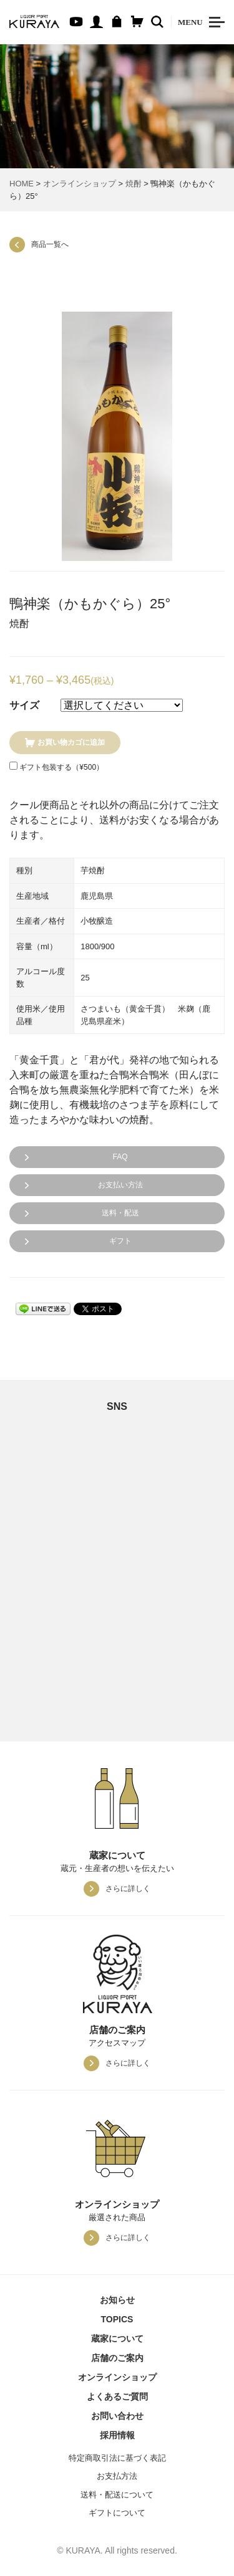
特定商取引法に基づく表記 (117, 2458)
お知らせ (117, 2300)
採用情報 (117, 2435)
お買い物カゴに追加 (71, 742)
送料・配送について (117, 2494)
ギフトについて (117, 2512)
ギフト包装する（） (56, 767)
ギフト (120, 1241)
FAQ (119, 1156)
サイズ (24, 705)
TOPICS (117, 2319)
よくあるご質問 (117, 2396)
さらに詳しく (127, 1888)
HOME (21, 183)
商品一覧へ (50, 244)
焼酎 (133, 183)
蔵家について (117, 2339)
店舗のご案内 (117, 2358)
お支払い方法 (120, 1184)
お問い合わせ (117, 2416)
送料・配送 (120, 1213)
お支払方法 (117, 2476)
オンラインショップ (79, 183)
